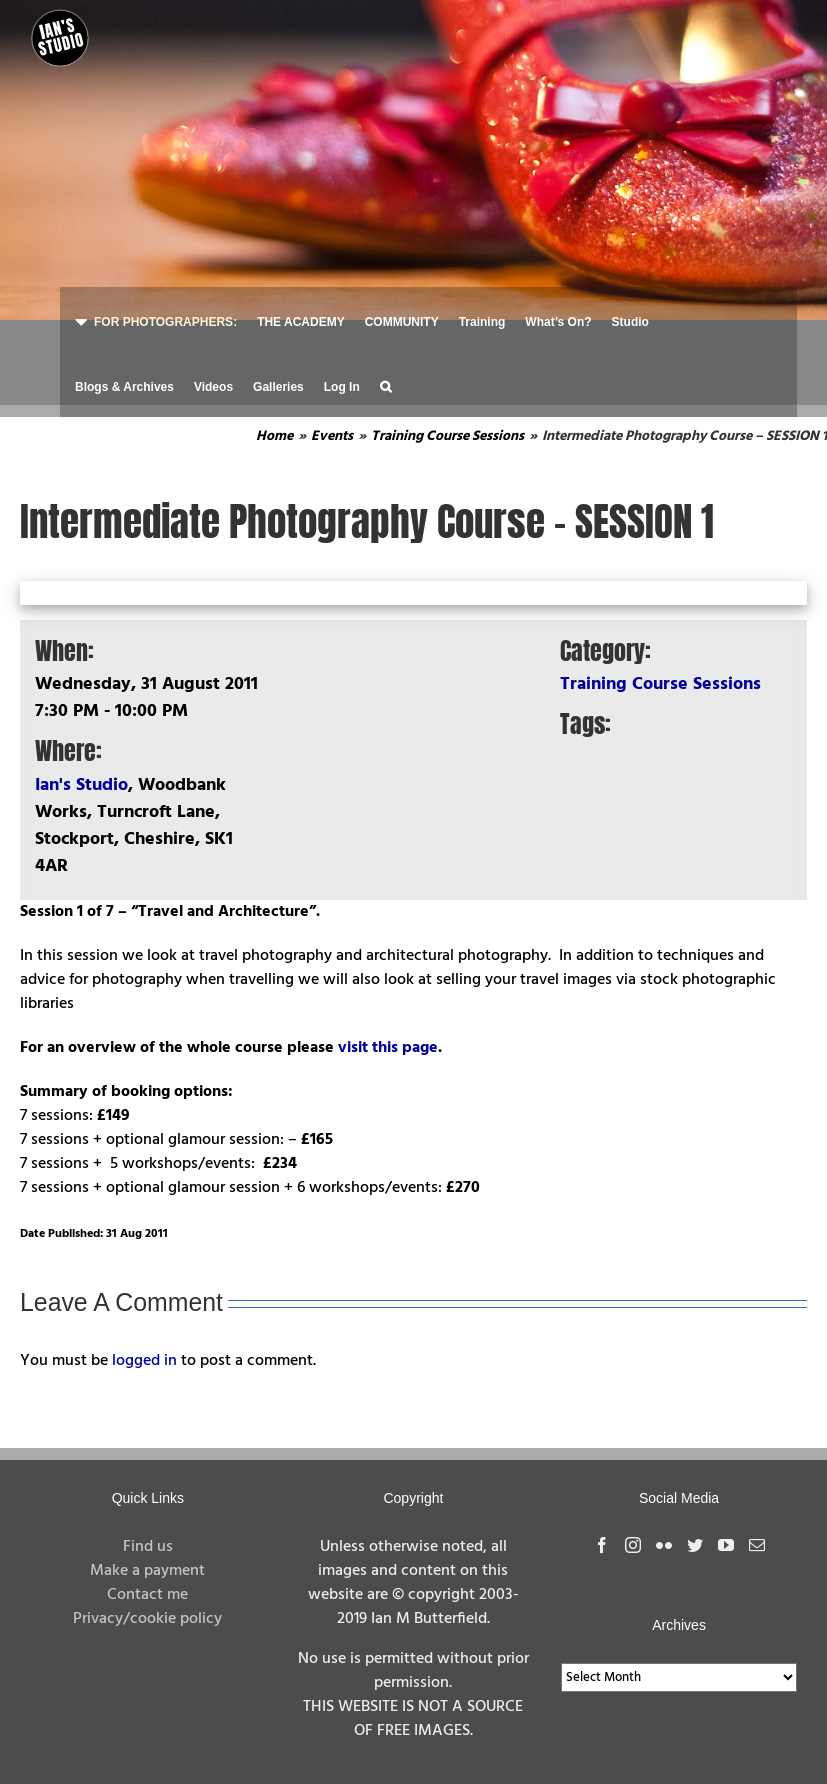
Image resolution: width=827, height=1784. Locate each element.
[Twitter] (695, 1545)
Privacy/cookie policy (147, 1619)
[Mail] (757, 1545)
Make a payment (147, 1571)
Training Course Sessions (660, 684)
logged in (144, 1361)
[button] (385, 384)
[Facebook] (602, 1545)
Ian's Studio (81, 785)
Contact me (147, 1595)
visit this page (388, 1048)
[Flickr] (664, 1545)
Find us (148, 1547)
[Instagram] (633, 1545)
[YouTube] (726, 1545)
